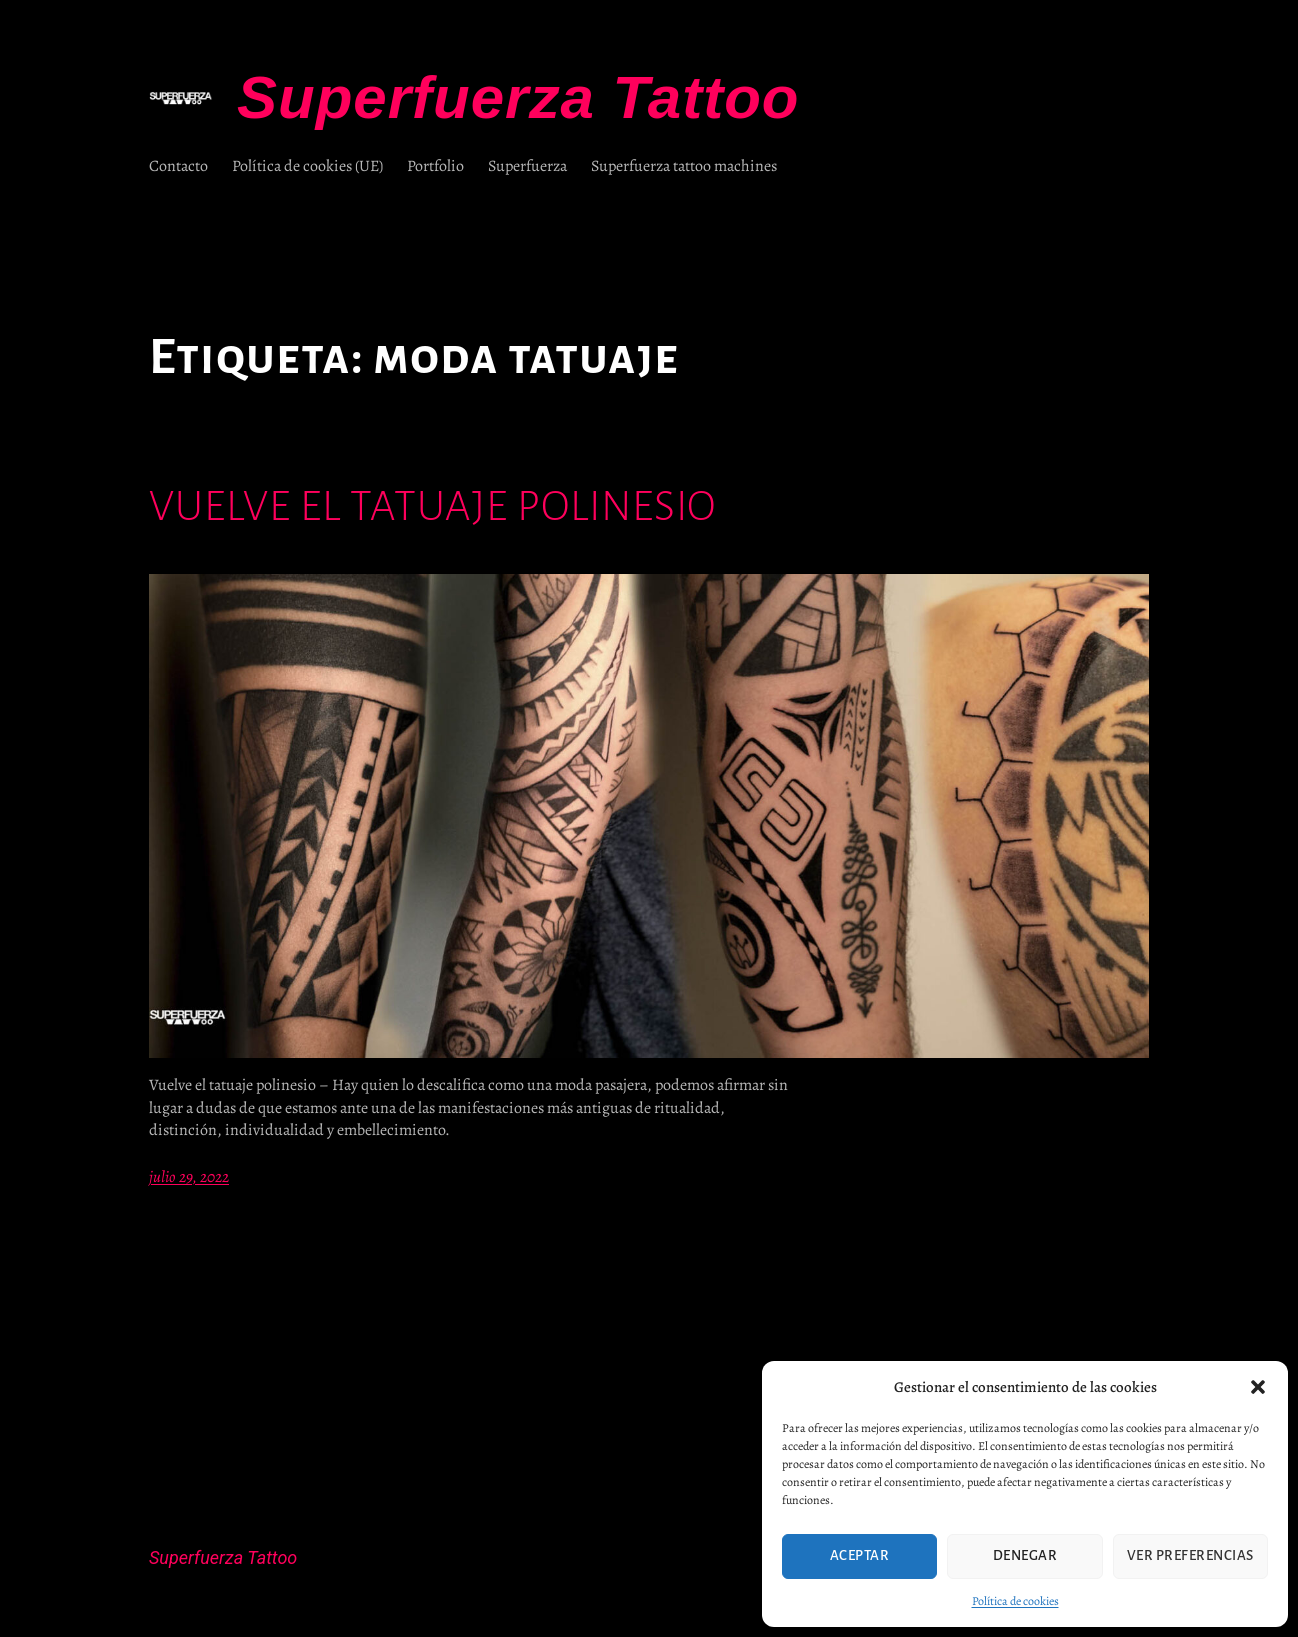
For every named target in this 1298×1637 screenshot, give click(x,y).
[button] (1258, 1387)
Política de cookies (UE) (307, 166)
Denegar (1025, 1555)
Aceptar (860, 1555)
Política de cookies (1015, 1601)
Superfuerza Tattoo (518, 97)
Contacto (178, 166)
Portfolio (435, 166)
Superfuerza (527, 166)
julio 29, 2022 (189, 1177)
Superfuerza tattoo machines (684, 166)
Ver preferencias (1190, 1555)
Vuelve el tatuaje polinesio (432, 506)
